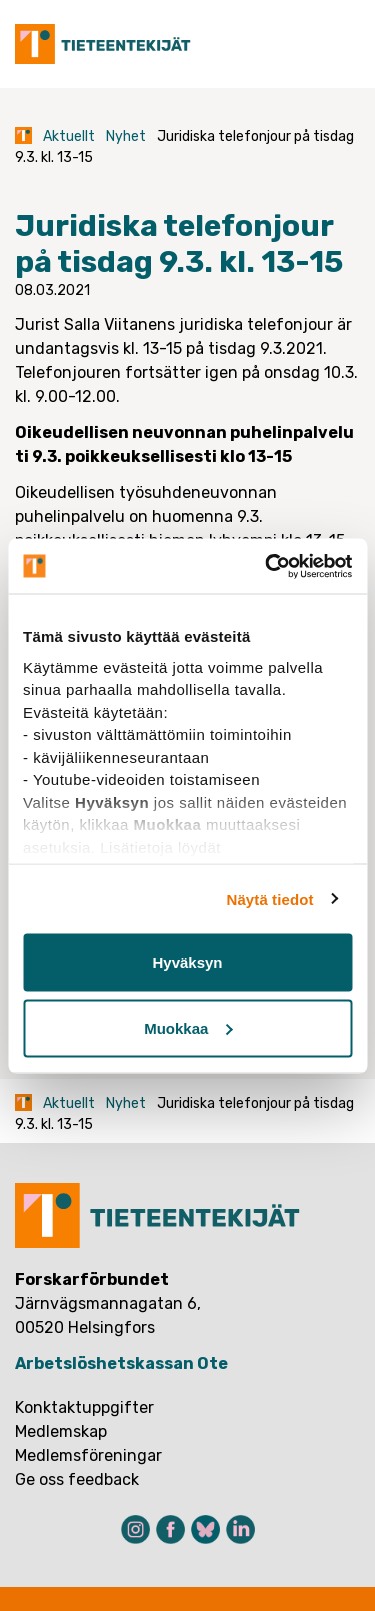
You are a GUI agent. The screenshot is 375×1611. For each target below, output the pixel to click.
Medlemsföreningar (88, 1455)
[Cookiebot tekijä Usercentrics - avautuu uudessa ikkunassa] (267, 566)
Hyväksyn (187, 962)
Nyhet (126, 136)
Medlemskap (61, 1431)
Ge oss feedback (77, 1479)
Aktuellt (69, 136)
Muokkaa (188, 1027)
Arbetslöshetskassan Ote (121, 1363)
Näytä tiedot (270, 898)
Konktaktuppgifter (84, 1407)
